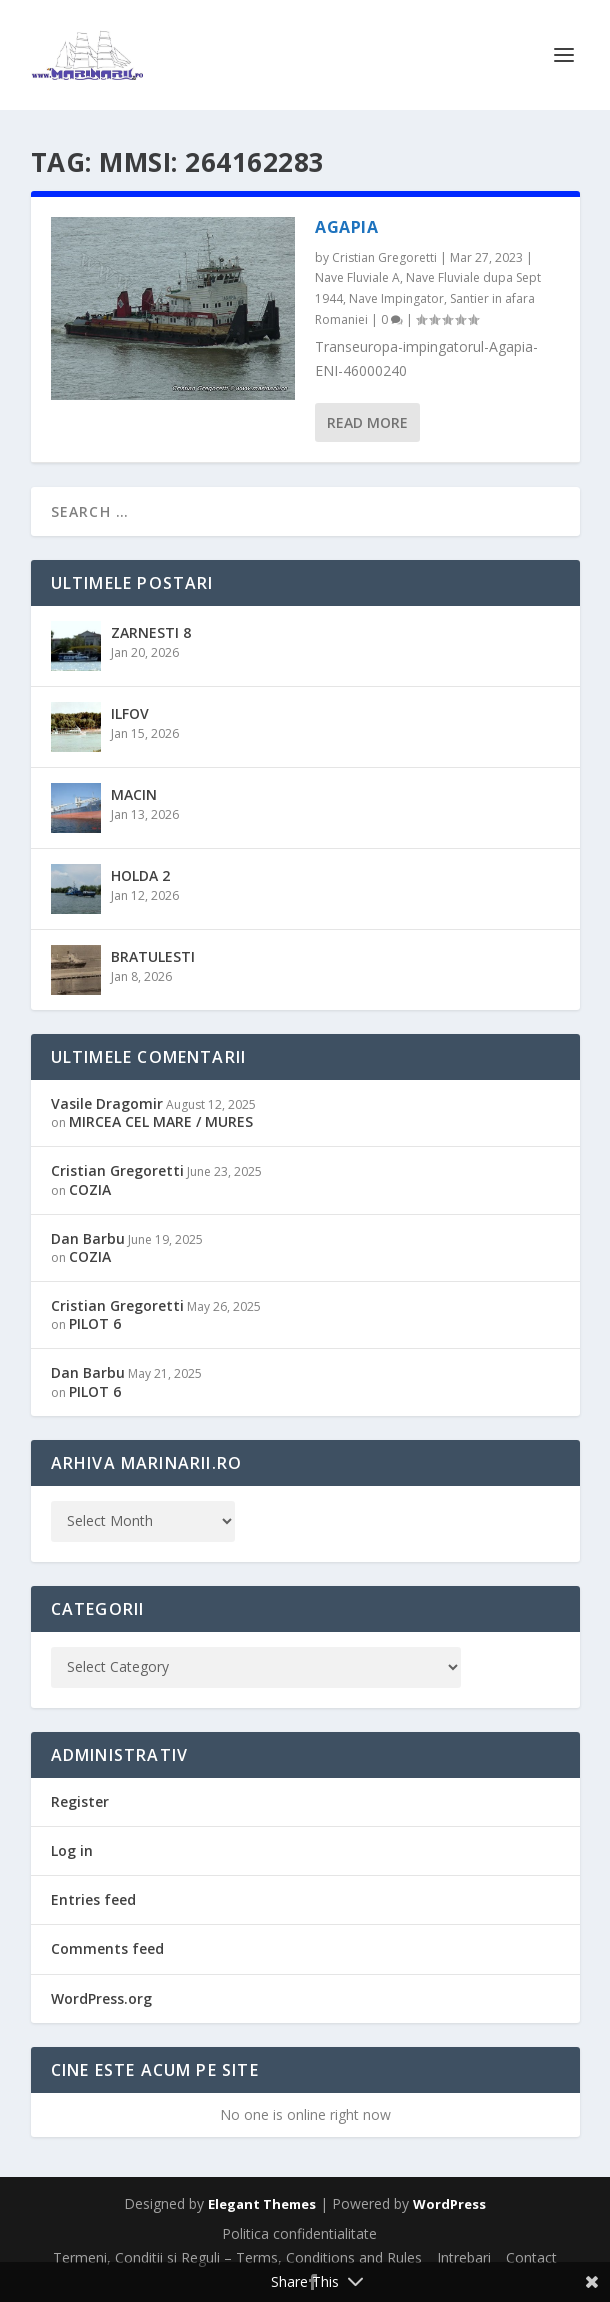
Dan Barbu (88, 1238)
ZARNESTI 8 (151, 632)
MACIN (134, 794)
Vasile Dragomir (107, 1103)
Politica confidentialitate (299, 2233)
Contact (531, 2257)
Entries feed (93, 1899)
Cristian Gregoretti (384, 257)
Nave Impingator (396, 298)
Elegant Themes (262, 2204)
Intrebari (464, 2257)
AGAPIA (346, 227)
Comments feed (107, 1948)
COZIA (90, 1189)
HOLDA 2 (140, 875)
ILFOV (130, 713)
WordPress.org (101, 1998)
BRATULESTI (153, 956)
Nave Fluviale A (357, 277)
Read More (367, 422)
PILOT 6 (95, 1323)
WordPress (449, 2204)
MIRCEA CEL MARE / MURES (161, 1121)
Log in (72, 1850)
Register (80, 1801)
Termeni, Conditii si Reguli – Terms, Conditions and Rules (237, 2257)
